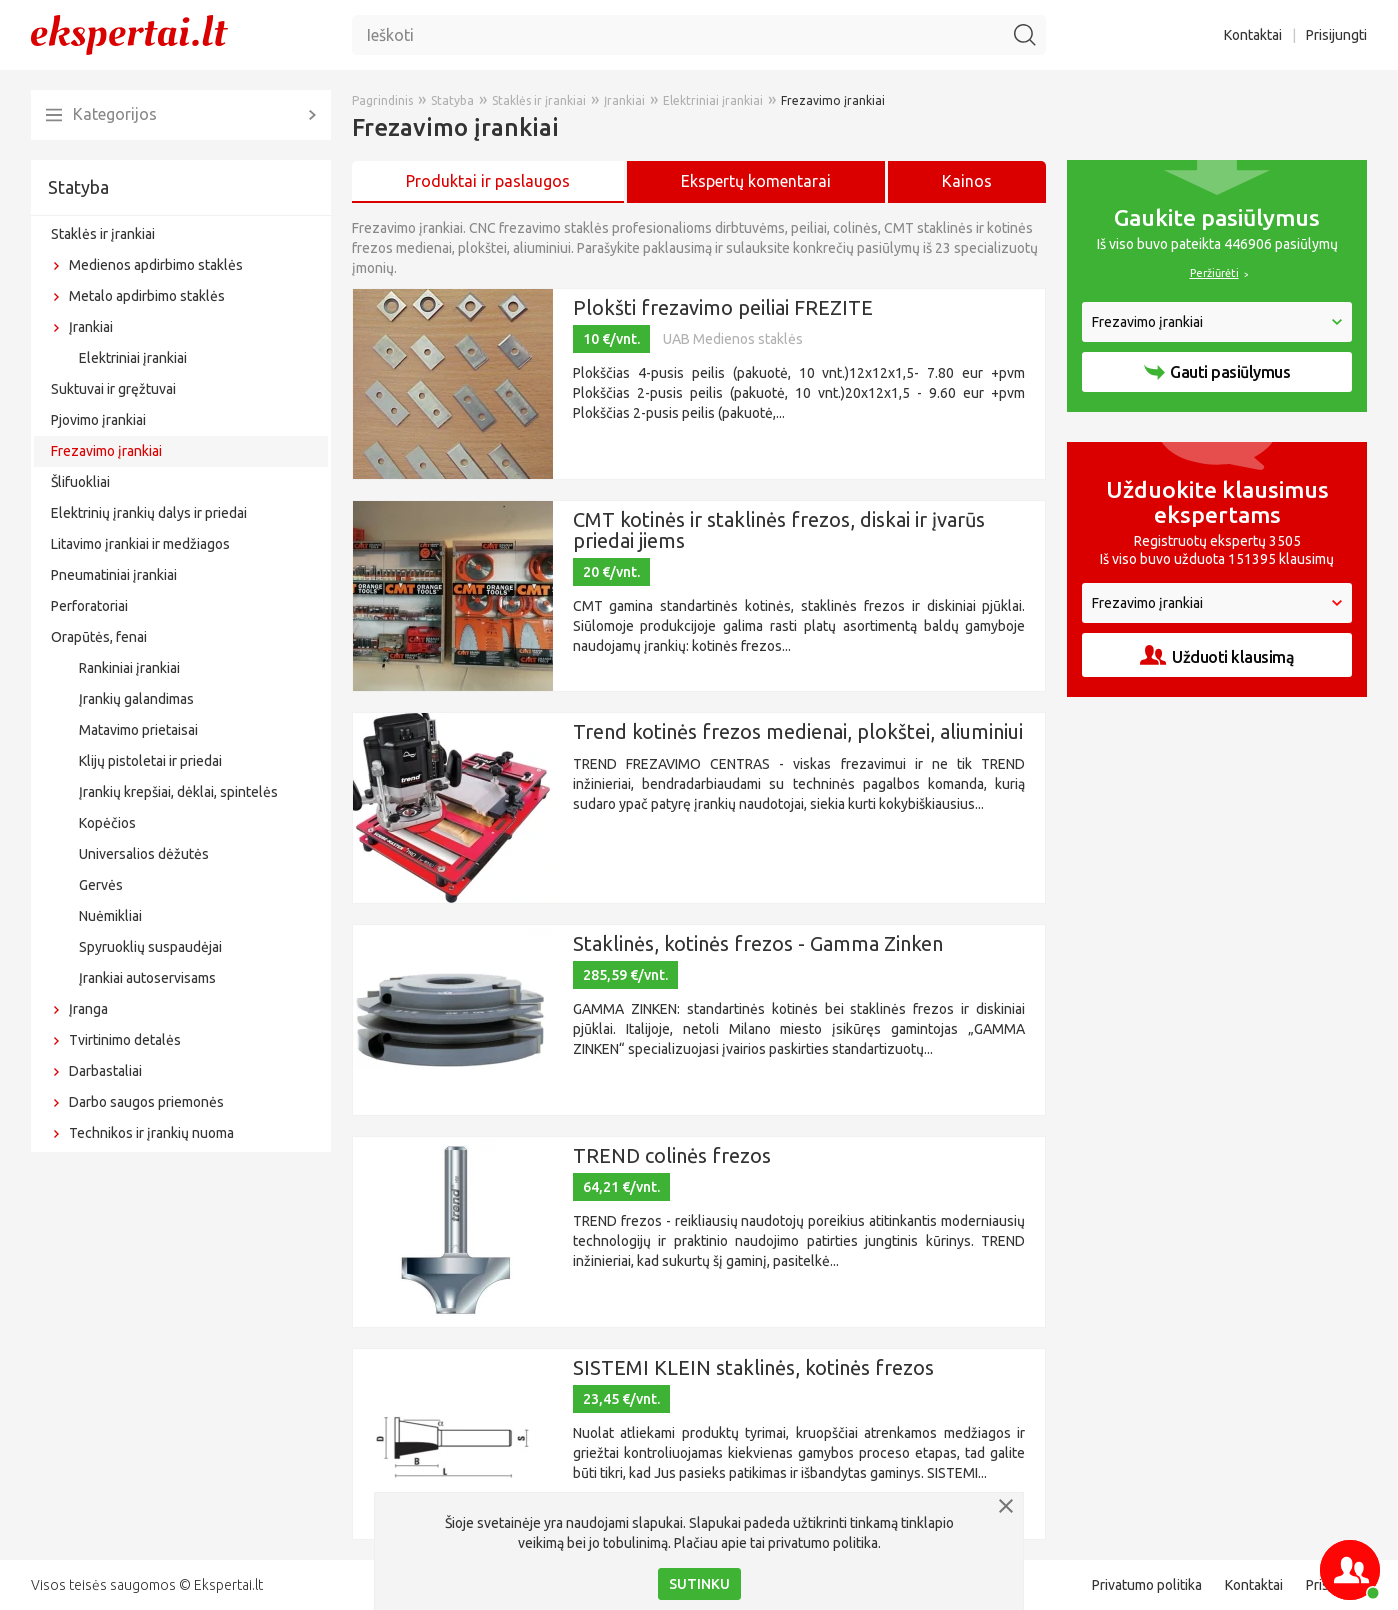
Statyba (78, 187)
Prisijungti (1336, 35)
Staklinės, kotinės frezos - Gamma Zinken (758, 943)
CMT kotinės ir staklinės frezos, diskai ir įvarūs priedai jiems (779, 530)
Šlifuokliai (80, 482)
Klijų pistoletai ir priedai (150, 761)
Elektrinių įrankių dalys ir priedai (149, 513)
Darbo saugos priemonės (146, 1102)
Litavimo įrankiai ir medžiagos (140, 544)
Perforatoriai (89, 606)
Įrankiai (91, 327)
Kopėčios (107, 823)
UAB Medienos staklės (733, 339)
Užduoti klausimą (1217, 655)
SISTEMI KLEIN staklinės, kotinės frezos (753, 1367)
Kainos (967, 181)
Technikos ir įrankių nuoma (151, 1133)
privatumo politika (823, 1543)
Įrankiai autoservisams (147, 978)
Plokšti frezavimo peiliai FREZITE (723, 307)
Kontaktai (1253, 35)
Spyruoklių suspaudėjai (150, 947)
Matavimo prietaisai (138, 730)
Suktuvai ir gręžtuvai (113, 389)
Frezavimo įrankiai (106, 451)
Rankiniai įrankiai (129, 668)
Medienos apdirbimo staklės (156, 265)
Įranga (88, 1009)
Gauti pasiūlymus (1217, 372)
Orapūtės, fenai (99, 637)
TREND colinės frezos (672, 1155)
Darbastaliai (105, 1071)
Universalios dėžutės (144, 854)
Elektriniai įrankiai (133, 358)
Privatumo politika (1147, 1585)
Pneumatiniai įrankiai (114, 575)
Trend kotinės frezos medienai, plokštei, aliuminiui (798, 731)
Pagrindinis (382, 100)
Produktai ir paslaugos (488, 181)
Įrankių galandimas (136, 699)
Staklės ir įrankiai (103, 234)
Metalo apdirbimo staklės (147, 296)
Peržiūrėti (1214, 273)
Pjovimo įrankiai (98, 420)
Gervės (101, 885)
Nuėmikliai (110, 916)
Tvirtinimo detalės (125, 1040)
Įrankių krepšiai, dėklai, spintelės (178, 792)
